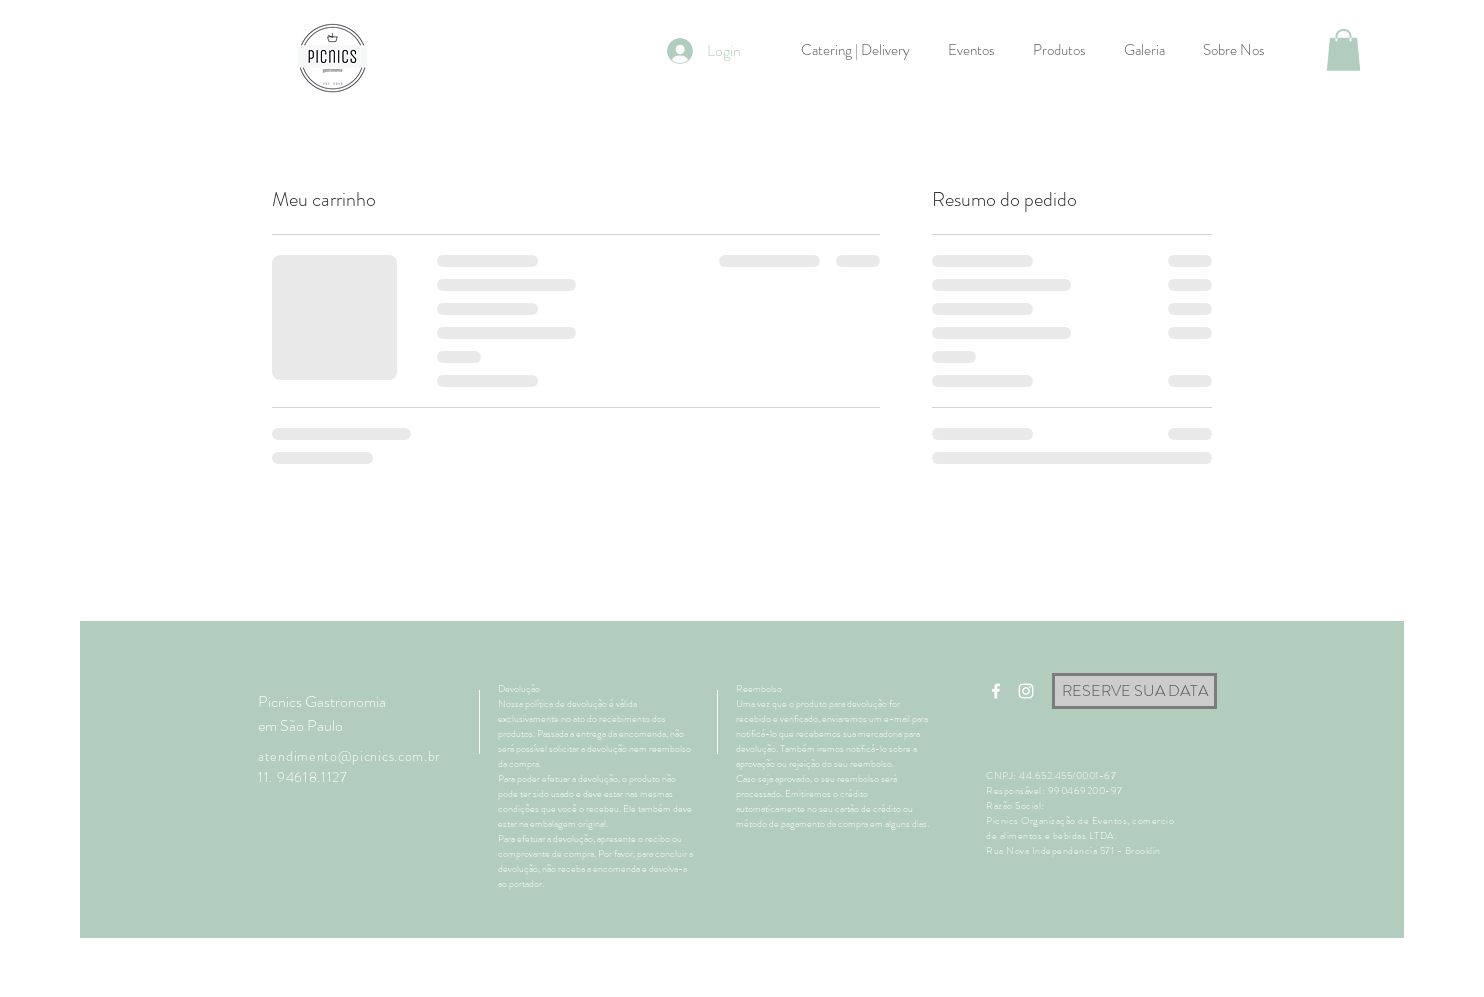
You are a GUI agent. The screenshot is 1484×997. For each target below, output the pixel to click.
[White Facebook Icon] (996, 691)
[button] (1343, 50)
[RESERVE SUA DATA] (1134, 691)
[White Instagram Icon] (1026, 691)
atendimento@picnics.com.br (349, 756)
